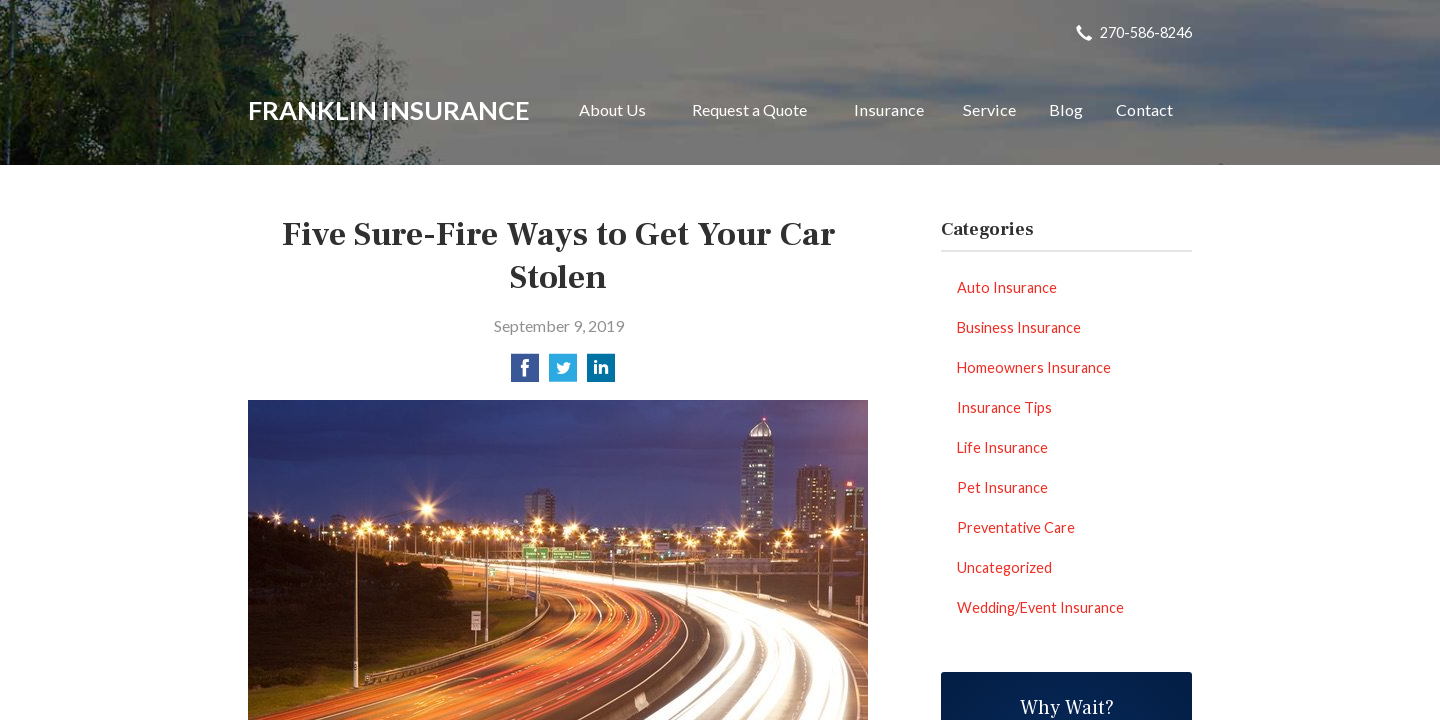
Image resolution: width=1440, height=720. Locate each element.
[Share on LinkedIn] (601, 373)
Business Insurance (1019, 327)
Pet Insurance (1002, 487)
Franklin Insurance (389, 110)
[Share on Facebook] (525, 373)
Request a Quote (749, 109)
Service (989, 109)
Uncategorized (1004, 567)
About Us (612, 109)
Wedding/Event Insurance (1040, 607)
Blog (1066, 109)
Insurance (889, 109)
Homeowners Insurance (1034, 367)
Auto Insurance (1007, 287)
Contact (1144, 109)
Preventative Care (1016, 527)
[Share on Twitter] (563, 373)
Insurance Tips (1004, 407)
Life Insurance (1002, 447)
